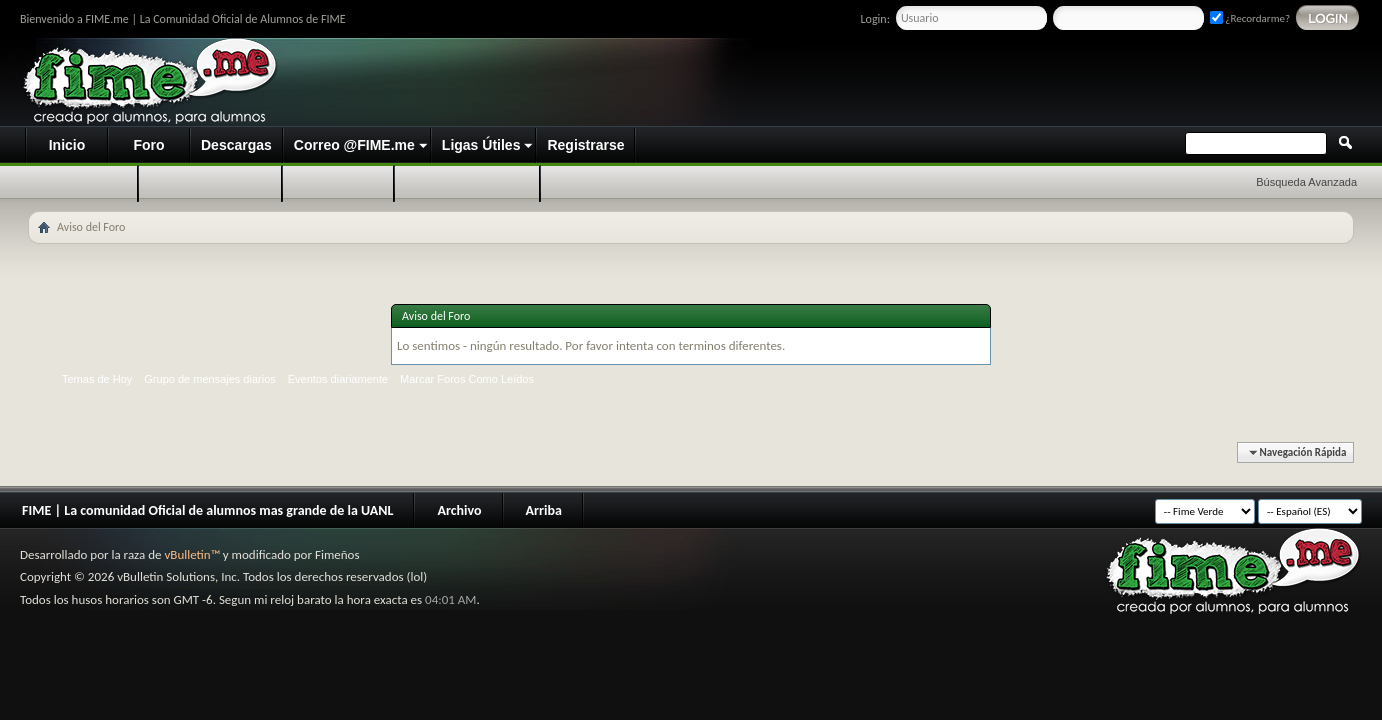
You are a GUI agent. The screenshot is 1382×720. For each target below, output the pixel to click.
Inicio (67, 145)
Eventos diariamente (338, 379)
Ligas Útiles (481, 145)
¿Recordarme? (1250, 18)
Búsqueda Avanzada (1306, 182)
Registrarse (585, 145)
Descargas (236, 145)
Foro (148, 145)
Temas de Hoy (97, 379)
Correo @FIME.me (354, 145)
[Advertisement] (988, 83)
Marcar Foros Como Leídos (467, 379)
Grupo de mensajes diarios (209, 379)
